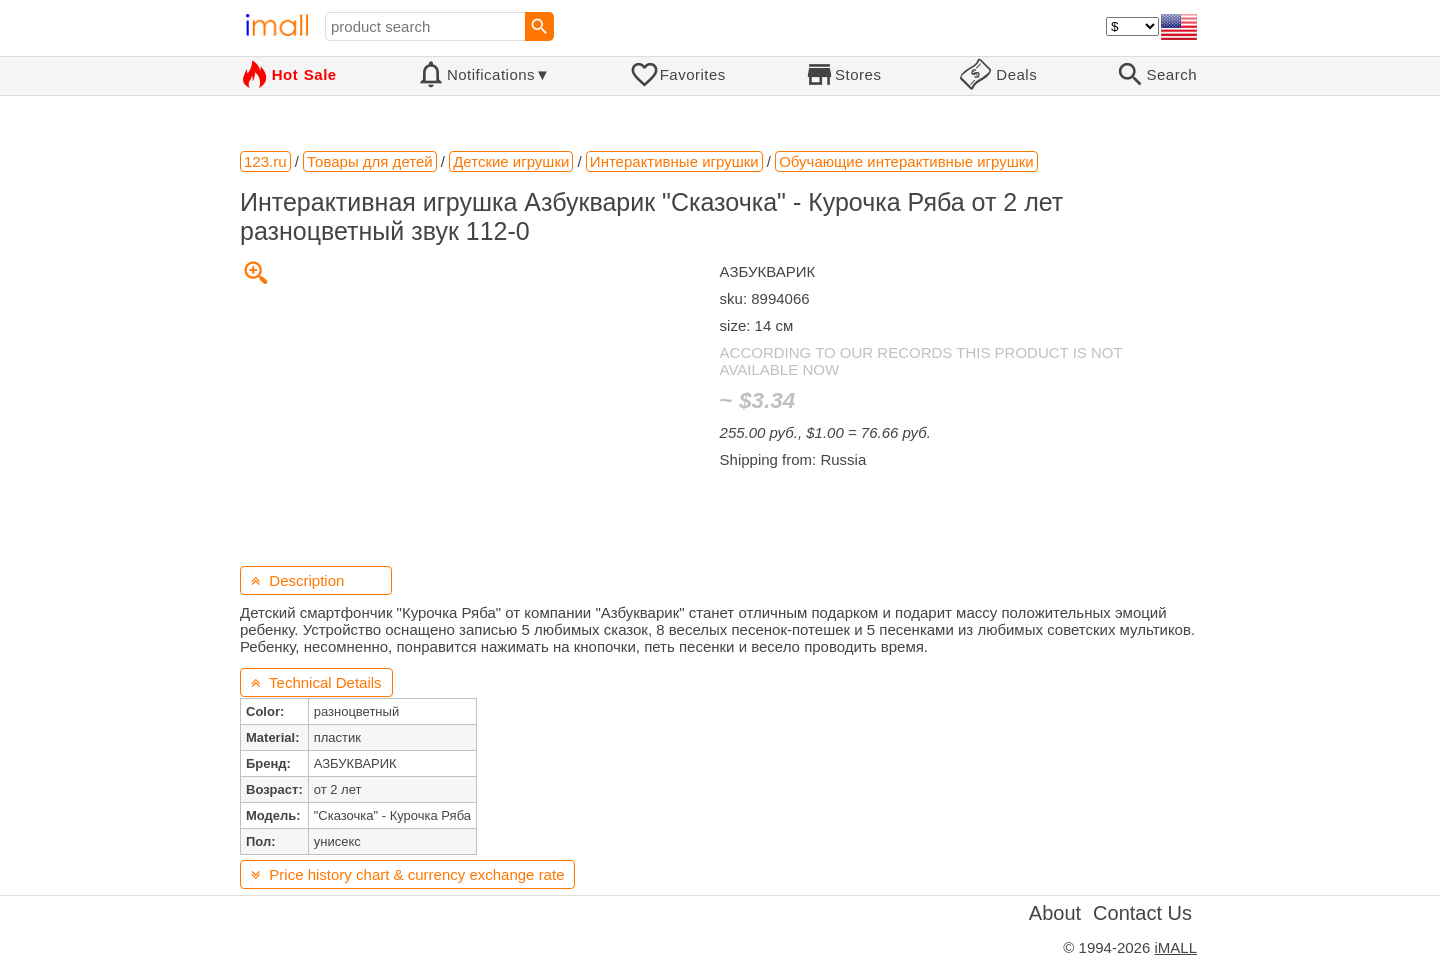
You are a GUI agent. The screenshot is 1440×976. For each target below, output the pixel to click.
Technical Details (316, 682)
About (1055, 913)
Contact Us (1142, 913)
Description (297, 580)
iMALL (1175, 947)
